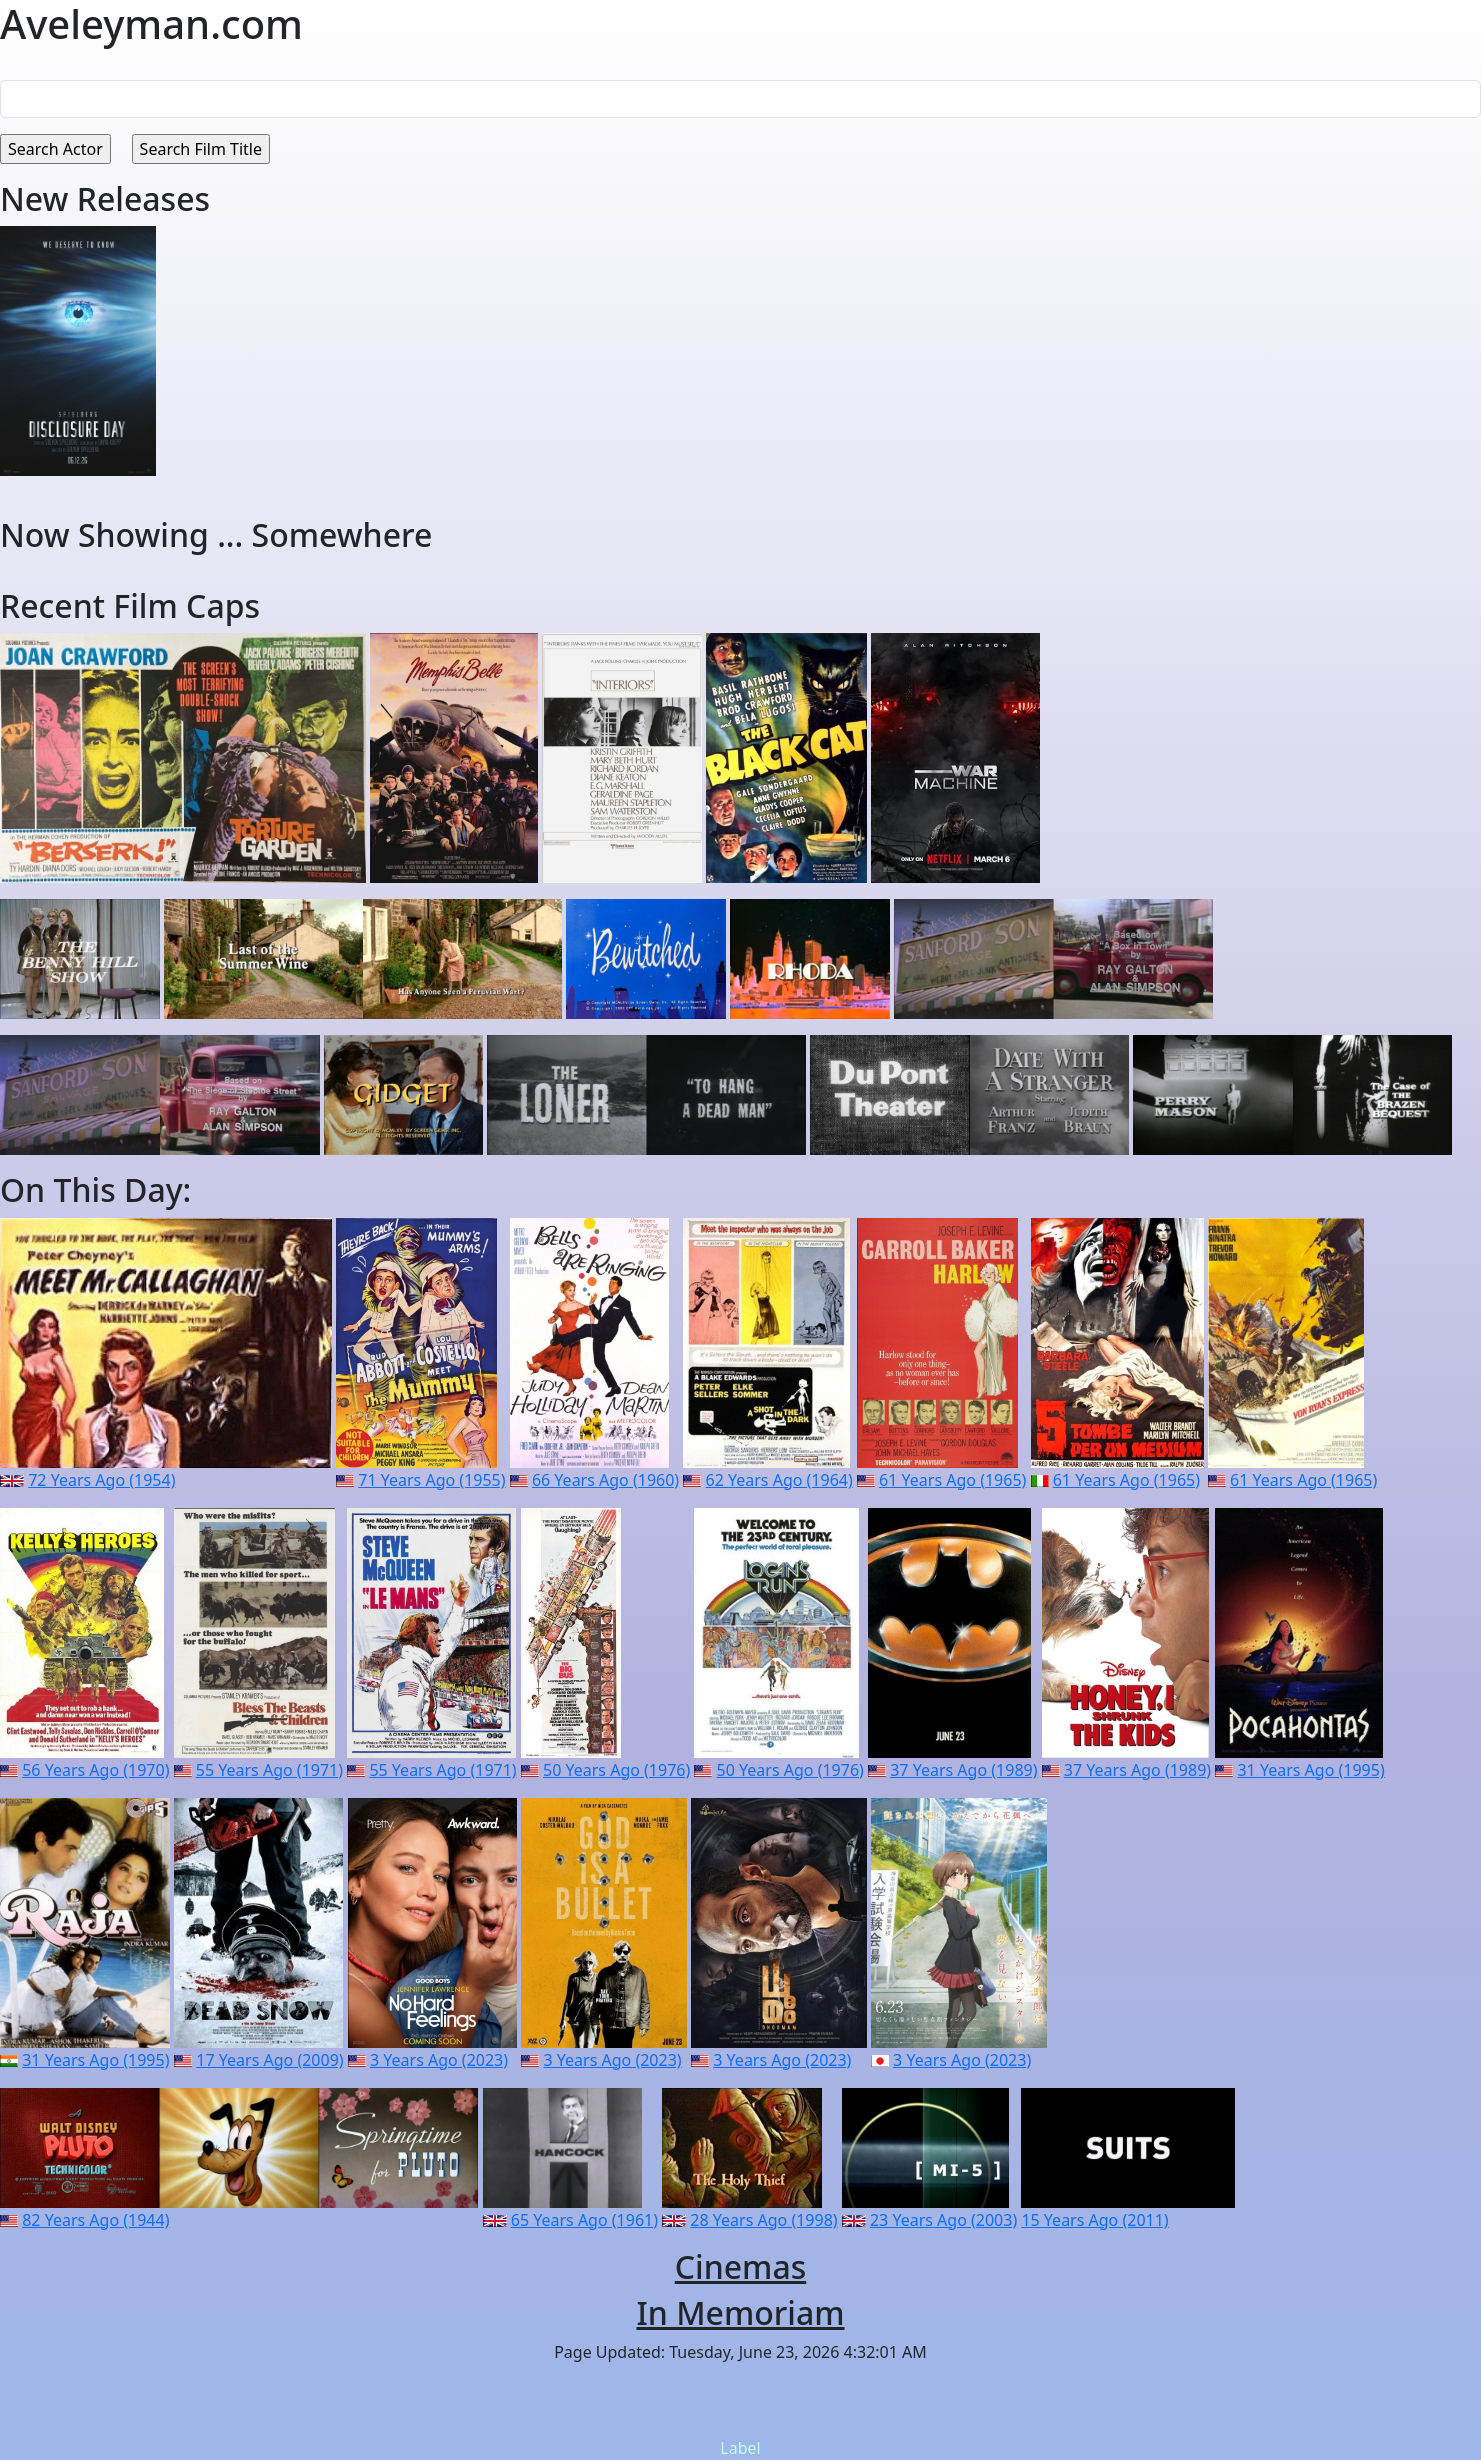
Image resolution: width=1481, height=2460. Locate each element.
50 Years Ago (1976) (616, 1770)
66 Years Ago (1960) (605, 1480)
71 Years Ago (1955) (431, 1480)
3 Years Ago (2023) (439, 2060)
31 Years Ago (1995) (1310, 1770)
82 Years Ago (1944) (95, 2220)
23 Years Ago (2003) (943, 2220)
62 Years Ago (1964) (779, 1480)
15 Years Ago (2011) (1094, 2220)
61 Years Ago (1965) (952, 1480)
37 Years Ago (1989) (963, 1770)
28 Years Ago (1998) (763, 2220)
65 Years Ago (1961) (584, 2220)
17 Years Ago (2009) (269, 2060)
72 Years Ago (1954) (101, 1480)
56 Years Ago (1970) (95, 1770)
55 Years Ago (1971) (269, 1770)
